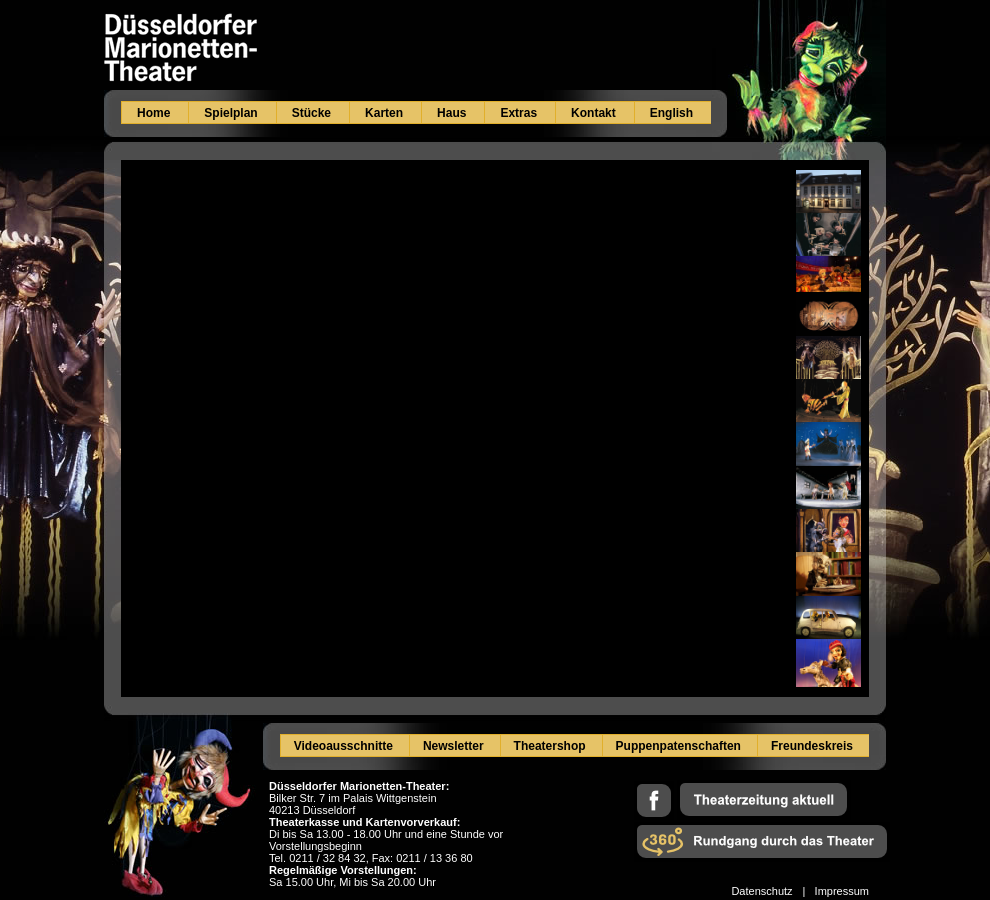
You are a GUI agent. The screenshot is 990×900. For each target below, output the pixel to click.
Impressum (842, 891)
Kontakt (593, 113)
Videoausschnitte (343, 746)
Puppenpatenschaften (678, 746)
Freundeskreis (812, 746)
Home (153, 113)
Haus (451, 113)
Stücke (311, 113)
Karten (384, 113)
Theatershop (550, 746)
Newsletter (453, 746)
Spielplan (230, 113)
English (671, 113)
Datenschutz (761, 891)
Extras (518, 113)
